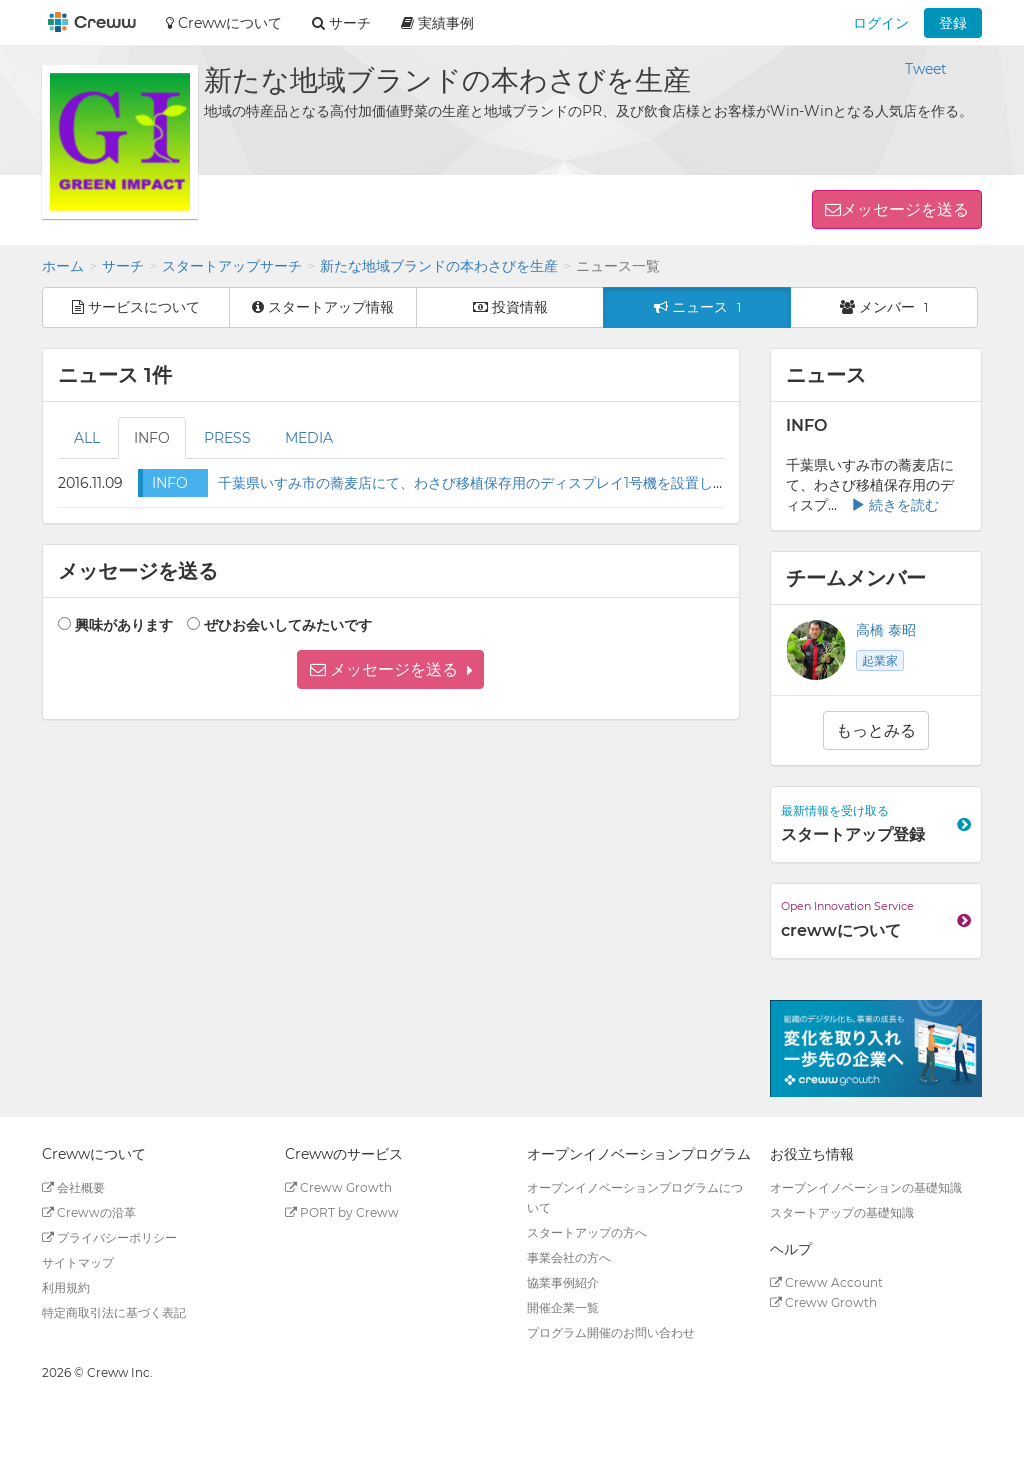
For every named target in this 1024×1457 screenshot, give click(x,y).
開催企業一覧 (563, 1307)
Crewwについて (224, 23)
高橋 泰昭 (886, 630)
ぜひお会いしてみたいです (288, 625)
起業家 (880, 660)
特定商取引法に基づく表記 (114, 1312)
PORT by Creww (342, 1212)
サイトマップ (78, 1262)
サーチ (123, 266)
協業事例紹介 (563, 1282)
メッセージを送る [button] (905, 209)
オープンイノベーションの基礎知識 (866, 1187)
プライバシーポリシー (109, 1237)
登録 (953, 23)
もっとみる (876, 730)
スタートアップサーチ (232, 266)
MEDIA (309, 438)
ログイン (881, 23)
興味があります (124, 625)
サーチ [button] (341, 23)
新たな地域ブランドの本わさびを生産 (439, 266)
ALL (87, 438)
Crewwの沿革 (89, 1212)
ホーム (63, 266)
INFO (152, 438)
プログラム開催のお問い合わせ (611, 1332)
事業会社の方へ (569, 1257)
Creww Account (826, 1282)
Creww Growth (338, 1187)
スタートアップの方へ (587, 1232)
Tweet (926, 69)
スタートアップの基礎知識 (842, 1212)
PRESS (227, 438)
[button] (390, 669)
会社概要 (73, 1187)
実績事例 (437, 23)
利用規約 (66, 1287)
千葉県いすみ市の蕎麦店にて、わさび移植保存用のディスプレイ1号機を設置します (479, 483)
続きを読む (895, 505)
